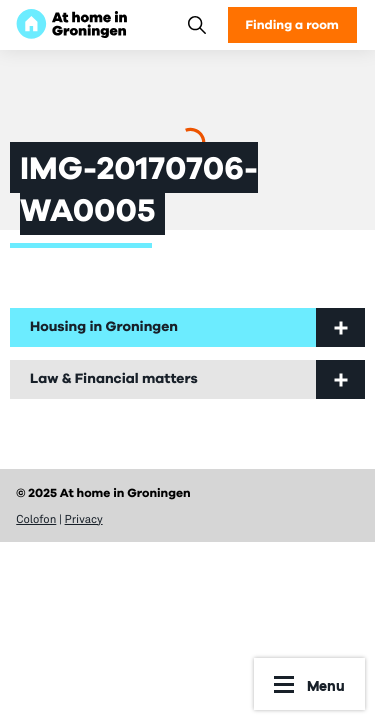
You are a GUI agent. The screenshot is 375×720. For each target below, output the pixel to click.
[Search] (196, 24)
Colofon (36, 519)
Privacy (84, 519)
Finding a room (292, 24)
